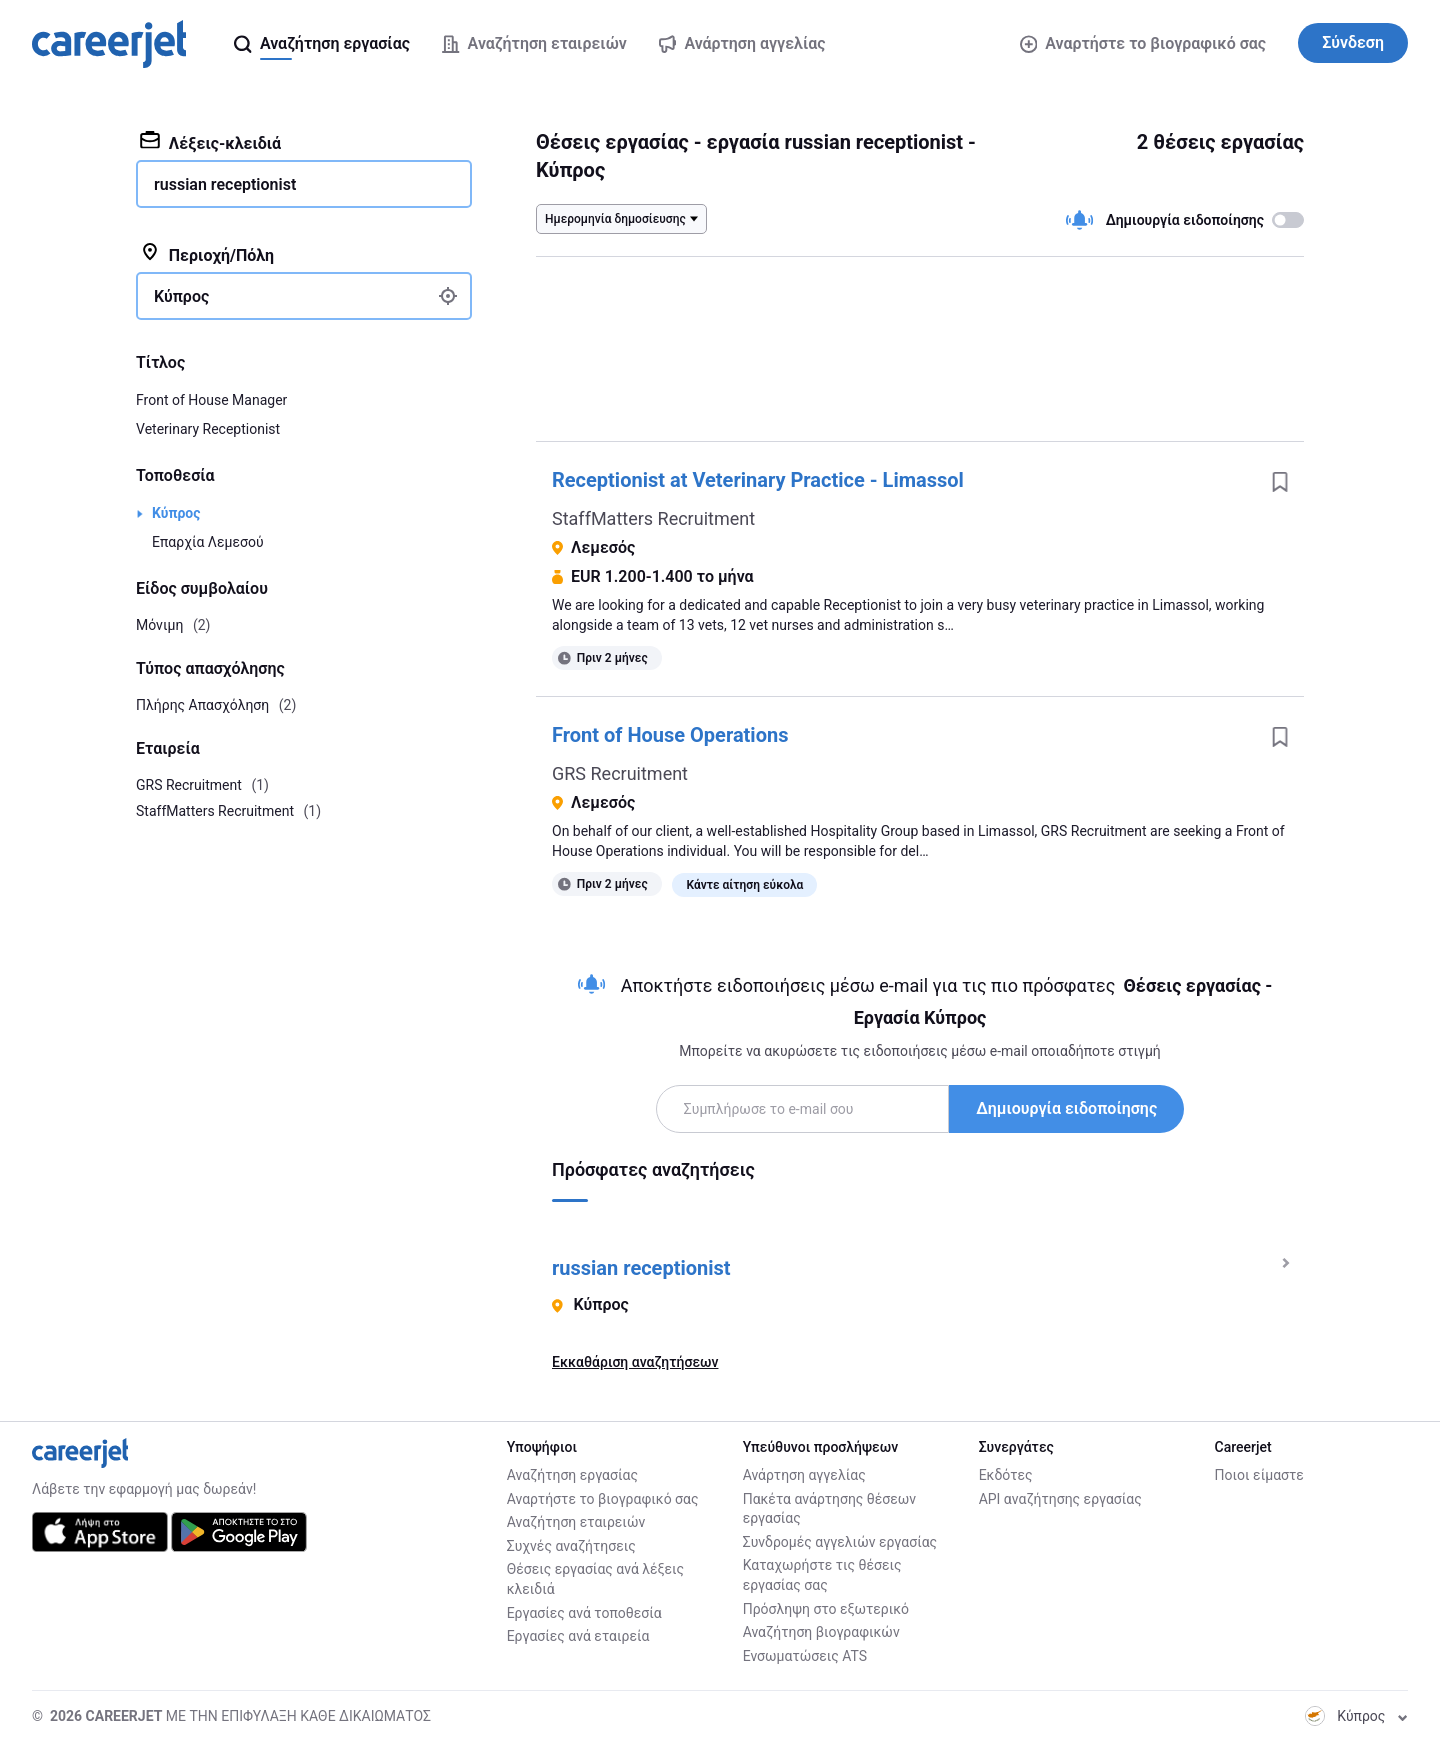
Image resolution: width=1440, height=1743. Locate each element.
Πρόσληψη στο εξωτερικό (826, 1609)
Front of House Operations (670, 735)
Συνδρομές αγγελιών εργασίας (840, 1542)
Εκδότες (1006, 1475)
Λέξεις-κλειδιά (210, 142)
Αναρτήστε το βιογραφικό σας (1143, 43)
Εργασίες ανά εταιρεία (578, 1636)
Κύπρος (176, 513)
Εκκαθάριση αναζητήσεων (635, 1362)
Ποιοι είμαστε (1259, 1475)
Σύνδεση (1353, 42)
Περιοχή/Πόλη (207, 254)
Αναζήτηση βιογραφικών (821, 1632)
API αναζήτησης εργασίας (1060, 1499)
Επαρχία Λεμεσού (208, 542)
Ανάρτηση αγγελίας (804, 1475)
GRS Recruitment (620, 773)
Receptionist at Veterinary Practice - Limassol (758, 480)
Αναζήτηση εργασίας (572, 1475)
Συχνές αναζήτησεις (571, 1546)
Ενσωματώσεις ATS (805, 1656)
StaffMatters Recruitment (653, 518)
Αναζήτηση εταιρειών (576, 1522)
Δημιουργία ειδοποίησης (1066, 1108)
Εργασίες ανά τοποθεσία (584, 1613)
